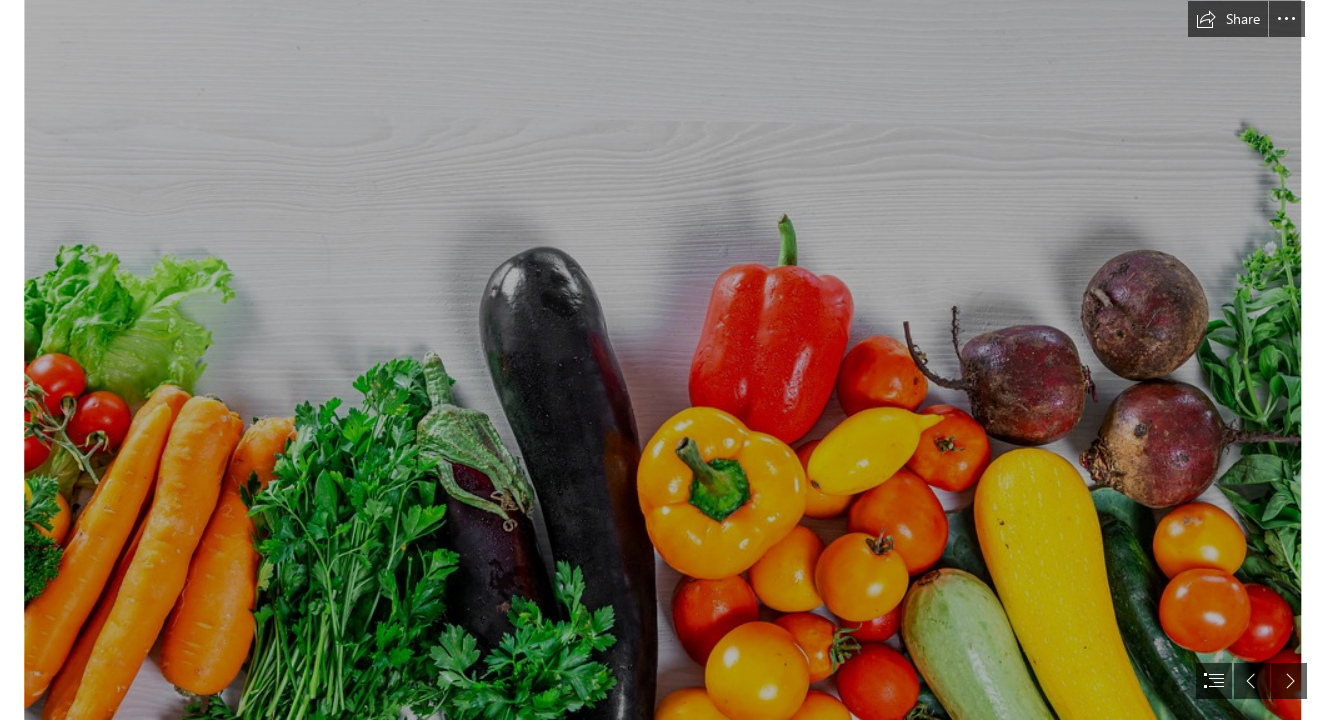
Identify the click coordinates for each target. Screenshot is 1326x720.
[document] (663, 360)
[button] (1228, 19)
